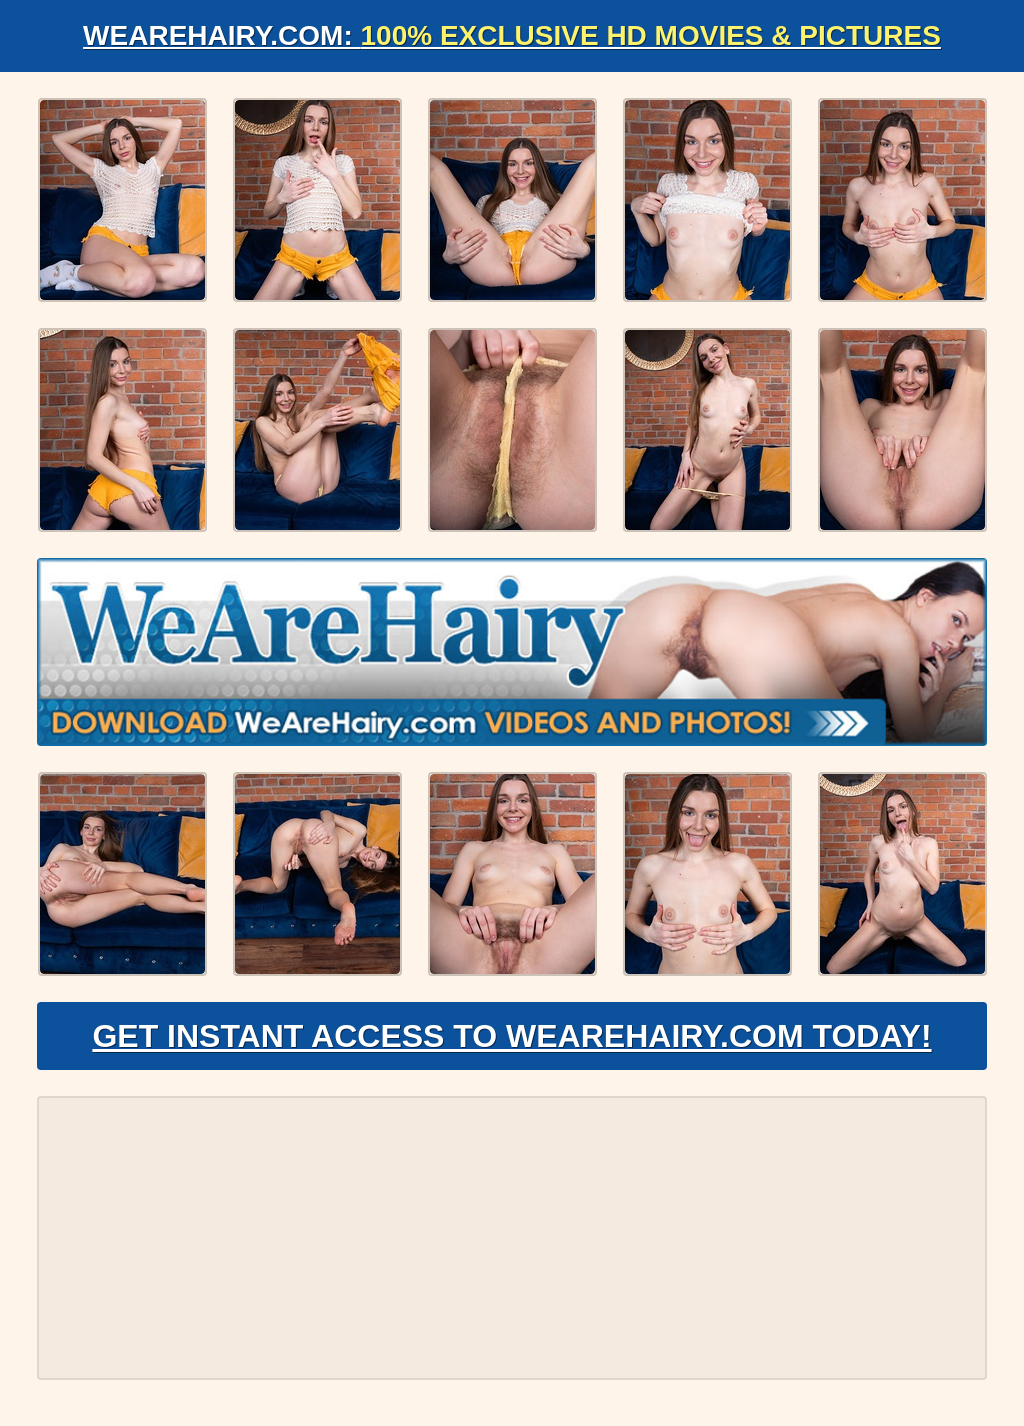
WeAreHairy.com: (512, 35)
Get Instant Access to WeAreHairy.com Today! (511, 1036)
